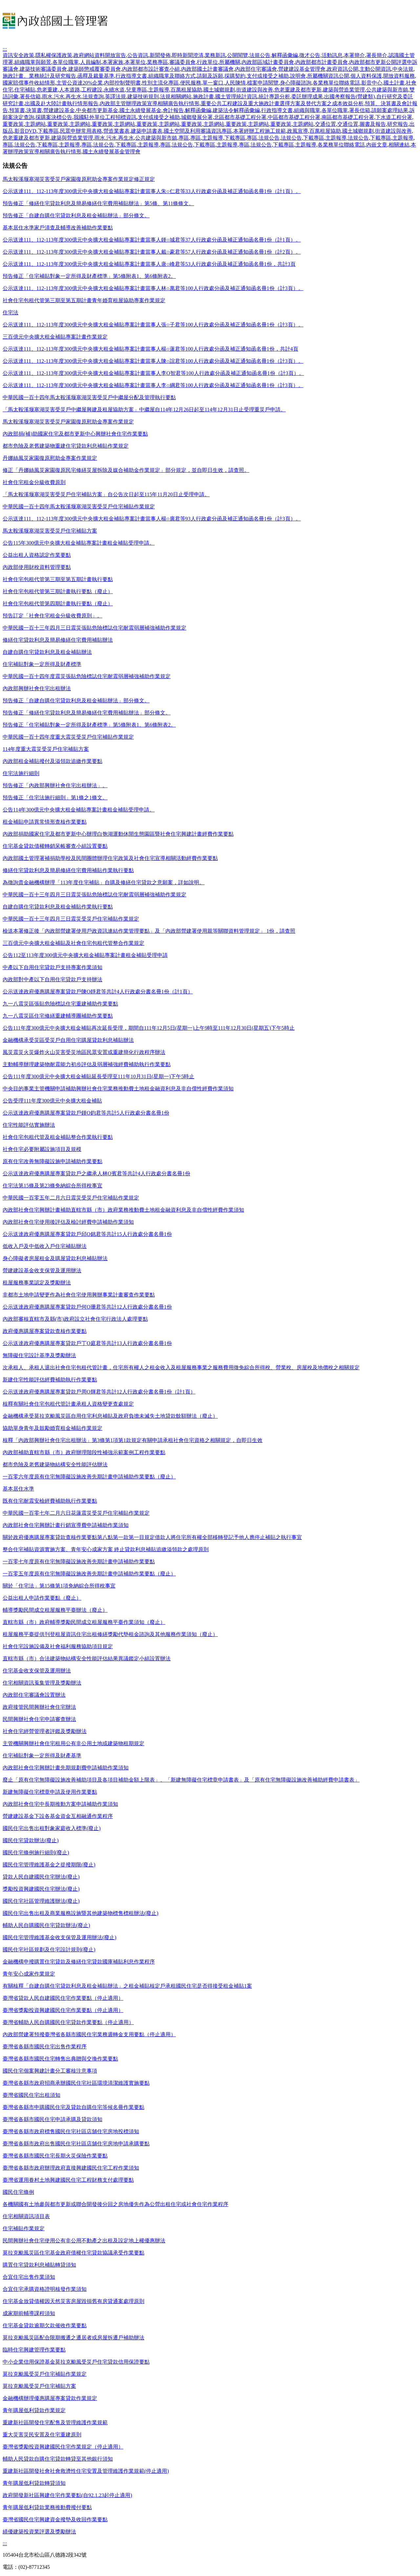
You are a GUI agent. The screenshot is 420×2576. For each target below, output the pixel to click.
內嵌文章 (376, 144)
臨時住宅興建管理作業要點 (34, 2349)
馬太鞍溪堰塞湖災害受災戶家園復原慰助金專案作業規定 (68, 421)
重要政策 (13, 124)
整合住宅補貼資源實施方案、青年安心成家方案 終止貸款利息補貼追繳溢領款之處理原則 (106, 1549)
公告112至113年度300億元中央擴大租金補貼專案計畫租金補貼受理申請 (85, 955)
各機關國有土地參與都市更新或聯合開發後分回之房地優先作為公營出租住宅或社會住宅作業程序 (115, 2204)
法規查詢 (93, 96)
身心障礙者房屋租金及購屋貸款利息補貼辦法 (55, 1258)
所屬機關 (229, 62)
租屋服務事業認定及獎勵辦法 (37, 1282)
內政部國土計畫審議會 (207, 69)
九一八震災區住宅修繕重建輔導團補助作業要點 (58, 1016)
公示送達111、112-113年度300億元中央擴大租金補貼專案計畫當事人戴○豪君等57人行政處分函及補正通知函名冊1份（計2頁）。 (152, 252)
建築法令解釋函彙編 (236, 110)
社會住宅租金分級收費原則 (34, 482)
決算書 (34, 110)
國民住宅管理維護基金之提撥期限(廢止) (49, 1864)
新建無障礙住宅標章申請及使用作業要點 (50, 1792)
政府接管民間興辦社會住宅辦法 (39, 1707)
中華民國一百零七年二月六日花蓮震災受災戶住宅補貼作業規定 (76, 1513)
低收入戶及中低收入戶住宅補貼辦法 (45, 1246)
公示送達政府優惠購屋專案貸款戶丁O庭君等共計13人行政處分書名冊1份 (87, 1343)
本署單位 (135, 62)
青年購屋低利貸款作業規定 (34, 2410)
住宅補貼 (24, 89)
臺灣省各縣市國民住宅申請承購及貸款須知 (52, 2119)
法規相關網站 (176, 96)
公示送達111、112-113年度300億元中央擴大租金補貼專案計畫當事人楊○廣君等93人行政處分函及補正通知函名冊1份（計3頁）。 (152, 518)
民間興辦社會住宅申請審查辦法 (39, 1719)
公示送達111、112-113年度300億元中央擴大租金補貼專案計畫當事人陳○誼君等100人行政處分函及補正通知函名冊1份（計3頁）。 (153, 361)
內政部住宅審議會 (256, 69)
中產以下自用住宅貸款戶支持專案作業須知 (52, 967)
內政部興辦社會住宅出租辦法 (37, 688)
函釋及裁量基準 (95, 76)
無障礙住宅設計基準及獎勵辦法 (39, 1355)
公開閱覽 (237, 55)
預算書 (17, 110)
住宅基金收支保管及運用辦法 (37, 1670)
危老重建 (47, 89)
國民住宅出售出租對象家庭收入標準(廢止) (52, 1828)
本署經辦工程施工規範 (259, 131)
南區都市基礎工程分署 (348, 117)
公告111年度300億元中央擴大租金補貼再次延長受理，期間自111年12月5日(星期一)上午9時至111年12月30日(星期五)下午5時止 (149, 1028)
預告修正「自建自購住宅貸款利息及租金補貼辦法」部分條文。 (76, 215)
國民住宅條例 (18, 2192)
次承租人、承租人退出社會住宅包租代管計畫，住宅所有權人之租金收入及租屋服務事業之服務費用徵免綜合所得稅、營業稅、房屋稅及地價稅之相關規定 (181, 1367)
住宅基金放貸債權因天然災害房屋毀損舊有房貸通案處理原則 (73, 2301)
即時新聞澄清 (187, 55)
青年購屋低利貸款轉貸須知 (34, 2483)
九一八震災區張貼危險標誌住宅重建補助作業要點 (60, 1003)
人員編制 (90, 62)
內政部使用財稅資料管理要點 (37, 567)
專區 (183, 138)
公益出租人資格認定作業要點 (37, 555)
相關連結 (399, 144)
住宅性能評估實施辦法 (29, 1125)
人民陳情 (235, 83)
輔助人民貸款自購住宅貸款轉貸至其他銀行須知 (58, 2459)
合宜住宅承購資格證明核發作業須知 (45, 2289)
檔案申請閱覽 (263, 83)
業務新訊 (215, 55)
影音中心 (371, 83)
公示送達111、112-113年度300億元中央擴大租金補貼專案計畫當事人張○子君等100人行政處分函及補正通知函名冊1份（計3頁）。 (153, 324)
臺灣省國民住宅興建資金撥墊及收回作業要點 (55, 2519)
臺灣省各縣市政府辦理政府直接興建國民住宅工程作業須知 (71, 2168)
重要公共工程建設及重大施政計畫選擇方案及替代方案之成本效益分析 (282, 103)
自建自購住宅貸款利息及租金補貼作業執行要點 (58, 906)
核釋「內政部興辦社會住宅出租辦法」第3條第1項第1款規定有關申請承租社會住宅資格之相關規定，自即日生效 (132, 1440)
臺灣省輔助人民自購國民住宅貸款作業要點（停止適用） (68, 2022)
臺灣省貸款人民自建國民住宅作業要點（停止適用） (63, 1998)
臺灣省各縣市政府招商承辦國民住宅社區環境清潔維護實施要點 (76, 2083)
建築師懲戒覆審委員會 (94, 69)
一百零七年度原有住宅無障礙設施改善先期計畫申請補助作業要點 (79, 1561)
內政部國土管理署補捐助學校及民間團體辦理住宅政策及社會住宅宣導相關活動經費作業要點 (110, 858)
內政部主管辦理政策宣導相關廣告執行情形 (150, 103)
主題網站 (35, 124)
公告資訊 (137, 55)
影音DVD (25, 131)
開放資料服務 (399, 76)
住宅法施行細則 (21, 773)
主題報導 (158, 89)
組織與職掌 (307, 110)
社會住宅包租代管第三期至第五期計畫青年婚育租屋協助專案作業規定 (84, 300)
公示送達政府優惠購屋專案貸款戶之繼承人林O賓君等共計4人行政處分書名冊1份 (96, 1173)
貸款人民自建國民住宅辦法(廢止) (41, 1877)
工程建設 (91, 89)
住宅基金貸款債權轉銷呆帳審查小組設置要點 (55, 846)
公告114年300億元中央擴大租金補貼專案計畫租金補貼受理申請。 (79, 809)
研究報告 (397, 124)
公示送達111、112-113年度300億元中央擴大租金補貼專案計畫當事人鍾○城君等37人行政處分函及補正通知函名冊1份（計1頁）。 (152, 240)
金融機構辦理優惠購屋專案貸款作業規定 (50, 2398)
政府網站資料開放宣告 (100, 55)
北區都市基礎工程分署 (240, 117)
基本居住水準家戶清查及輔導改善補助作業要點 (58, 227)
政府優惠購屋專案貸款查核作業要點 (45, 1331)
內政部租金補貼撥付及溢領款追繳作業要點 (52, 761)
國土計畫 (394, 83)
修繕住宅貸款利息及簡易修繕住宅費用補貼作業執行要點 (68, 870)
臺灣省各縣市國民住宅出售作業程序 (45, 2046)
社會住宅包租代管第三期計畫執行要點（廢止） (58, 591)
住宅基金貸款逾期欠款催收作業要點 (45, 2325)
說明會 (298, 76)
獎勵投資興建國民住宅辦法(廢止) (41, 1889)
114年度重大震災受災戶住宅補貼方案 (46, 749)
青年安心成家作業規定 (29, 1974)
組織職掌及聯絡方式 (172, 76)
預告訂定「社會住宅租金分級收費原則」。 (52, 615)
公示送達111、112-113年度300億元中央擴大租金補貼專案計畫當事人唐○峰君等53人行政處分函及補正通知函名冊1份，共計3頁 (149, 264)
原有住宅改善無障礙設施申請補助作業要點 (52, 1161)
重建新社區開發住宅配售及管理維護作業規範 (55, 2422)
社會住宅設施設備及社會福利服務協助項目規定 (58, 1646)
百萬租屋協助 (186, 89)
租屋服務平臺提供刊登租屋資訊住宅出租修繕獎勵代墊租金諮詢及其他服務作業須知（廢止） (110, 1634)
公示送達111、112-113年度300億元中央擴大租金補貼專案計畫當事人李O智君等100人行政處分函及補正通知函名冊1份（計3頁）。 (153, 373)
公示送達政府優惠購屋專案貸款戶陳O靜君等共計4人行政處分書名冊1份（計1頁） (98, 991)
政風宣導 (297, 131)
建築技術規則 (143, 96)
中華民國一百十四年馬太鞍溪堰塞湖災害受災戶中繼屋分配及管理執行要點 (89, 397)
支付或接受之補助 (268, 76)
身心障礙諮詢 (295, 83)
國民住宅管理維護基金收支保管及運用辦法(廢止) (59, 1937)
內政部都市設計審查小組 (151, 69)
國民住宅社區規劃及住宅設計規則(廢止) (49, 1949)
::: (5, 49)
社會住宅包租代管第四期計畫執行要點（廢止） (58, 603)
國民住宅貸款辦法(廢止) (31, 1840)
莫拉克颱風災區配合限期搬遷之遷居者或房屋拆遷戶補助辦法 (73, 2337)
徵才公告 (309, 55)
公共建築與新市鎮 (387, 89)
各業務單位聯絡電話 (336, 83)
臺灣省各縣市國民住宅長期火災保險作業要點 (55, 2155)
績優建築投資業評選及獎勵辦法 (39, 2531)
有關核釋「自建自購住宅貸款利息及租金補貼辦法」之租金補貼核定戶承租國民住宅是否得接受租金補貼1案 (127, 1986)
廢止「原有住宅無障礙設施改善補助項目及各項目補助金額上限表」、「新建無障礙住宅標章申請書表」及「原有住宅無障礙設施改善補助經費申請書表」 (181, 1780)
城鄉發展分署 (197, 117)
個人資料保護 (366, 76)
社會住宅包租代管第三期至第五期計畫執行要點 (58, 579)
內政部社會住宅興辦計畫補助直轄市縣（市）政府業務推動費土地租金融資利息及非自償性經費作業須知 (123, 1210)
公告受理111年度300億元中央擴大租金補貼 (52, 1100)
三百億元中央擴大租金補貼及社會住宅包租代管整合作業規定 (73, 943)
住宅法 (10, 312)
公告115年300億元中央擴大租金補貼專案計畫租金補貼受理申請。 (79, 543)
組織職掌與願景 (32, 62)
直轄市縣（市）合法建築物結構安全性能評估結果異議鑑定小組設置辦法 (87, 1658)
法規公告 (259, 55)
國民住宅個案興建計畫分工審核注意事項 (50, 2071)
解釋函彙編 (285, 55)
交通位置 (325, 124)
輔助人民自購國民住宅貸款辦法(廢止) (46, 1925)
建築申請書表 (146, 131)
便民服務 (190, 83)
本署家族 (112, 62)
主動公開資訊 (375, 69)
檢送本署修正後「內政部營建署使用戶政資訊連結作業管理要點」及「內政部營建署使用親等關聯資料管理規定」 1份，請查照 (149, 931)
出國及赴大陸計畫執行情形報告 (61, 103)
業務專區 (157, 62)
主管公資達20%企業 (79, 83)
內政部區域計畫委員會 (268, 62)
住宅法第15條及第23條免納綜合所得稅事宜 (52, 1185)
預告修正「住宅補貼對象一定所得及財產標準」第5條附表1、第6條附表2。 (89, 276)
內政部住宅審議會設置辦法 (34, 1695)
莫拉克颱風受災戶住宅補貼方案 (39, 2386)
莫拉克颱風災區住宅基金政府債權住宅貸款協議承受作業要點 (73, 2252)
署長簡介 (376, 55)
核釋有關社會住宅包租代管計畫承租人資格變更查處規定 (68, 1404)
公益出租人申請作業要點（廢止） (42, 1598)
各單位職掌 (65, 62)
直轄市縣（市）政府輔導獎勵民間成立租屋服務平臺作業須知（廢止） (84, 1622)
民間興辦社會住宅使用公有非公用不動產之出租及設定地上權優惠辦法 (84, 2240)
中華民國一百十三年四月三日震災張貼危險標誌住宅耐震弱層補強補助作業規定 (94, 628)
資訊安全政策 (18, 55)
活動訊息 (332, 55)
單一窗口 (212, 83)
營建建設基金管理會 (302, 69)
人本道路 (69, 89)
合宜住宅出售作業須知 (29, 2277)
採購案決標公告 (53, 117)
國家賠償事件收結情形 (29, 83)
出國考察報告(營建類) (349, 96)
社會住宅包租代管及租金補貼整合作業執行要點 (58, 1137)
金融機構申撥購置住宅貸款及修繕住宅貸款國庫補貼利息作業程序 (79, 1961)
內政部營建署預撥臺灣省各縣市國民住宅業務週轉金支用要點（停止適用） (89, 2034)
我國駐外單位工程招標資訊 (105, 117)
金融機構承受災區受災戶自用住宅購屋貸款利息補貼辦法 (68, 1040)
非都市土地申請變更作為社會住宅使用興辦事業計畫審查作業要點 (79, 1295)
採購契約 (234, 76)
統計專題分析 (274, 96)
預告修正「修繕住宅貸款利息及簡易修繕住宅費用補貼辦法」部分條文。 (87, 712)
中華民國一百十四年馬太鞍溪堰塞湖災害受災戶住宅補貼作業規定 (79, 506)
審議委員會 (182, 62)
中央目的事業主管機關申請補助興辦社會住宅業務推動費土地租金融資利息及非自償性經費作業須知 (118, 1088)
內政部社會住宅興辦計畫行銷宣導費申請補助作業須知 (66, 1525)
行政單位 (207, 62)
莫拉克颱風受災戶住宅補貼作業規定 (45, 2374)
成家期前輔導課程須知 (29, 2313)
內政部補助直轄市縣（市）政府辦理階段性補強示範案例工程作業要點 (84, 1452)
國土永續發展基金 (140, 110)
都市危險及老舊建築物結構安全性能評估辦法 (55, 1464)
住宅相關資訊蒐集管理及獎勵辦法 (42, 1683)
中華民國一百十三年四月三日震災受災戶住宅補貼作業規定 (71, 919)
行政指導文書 (131, 76)
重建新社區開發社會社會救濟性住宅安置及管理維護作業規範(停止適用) (86, 2471)
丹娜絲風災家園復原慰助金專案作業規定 (50, 458)
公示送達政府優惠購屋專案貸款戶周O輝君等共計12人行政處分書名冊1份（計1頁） (99, 1392)
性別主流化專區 (160, 83)
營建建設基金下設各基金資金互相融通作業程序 (58, 1816)
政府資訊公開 (342, 69)
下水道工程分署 (393, 117)
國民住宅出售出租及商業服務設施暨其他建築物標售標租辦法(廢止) (80, 1913)
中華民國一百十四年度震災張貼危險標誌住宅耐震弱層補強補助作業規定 (87, 676)
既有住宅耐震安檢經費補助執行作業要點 (50, 1501)
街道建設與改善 (254, 89)
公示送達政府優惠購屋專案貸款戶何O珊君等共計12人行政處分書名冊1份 (87, 1307)
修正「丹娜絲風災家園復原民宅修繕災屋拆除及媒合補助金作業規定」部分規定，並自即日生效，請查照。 (126, 470)
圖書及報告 (373, 124)
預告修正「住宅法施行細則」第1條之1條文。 (55, 797)
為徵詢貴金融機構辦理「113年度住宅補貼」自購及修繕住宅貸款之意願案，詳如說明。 (103, 882)
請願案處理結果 (389, 110)
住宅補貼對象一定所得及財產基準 (42, 1755)
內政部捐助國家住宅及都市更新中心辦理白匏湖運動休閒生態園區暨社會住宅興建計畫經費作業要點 (118, 834)
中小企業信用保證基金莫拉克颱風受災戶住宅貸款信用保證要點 (76, 2362)
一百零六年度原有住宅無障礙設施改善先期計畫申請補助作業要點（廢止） (89, 1476)
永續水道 (114, 89)
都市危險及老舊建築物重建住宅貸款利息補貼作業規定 (66, 446)
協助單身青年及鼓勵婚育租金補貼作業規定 (52, 1428)
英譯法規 (115, 96)
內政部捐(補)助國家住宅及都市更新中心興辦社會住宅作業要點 (75, 434)
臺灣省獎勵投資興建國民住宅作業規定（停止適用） (63, 2446)
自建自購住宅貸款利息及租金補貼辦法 (47, 652)
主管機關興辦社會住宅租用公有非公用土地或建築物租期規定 (73, 1743)
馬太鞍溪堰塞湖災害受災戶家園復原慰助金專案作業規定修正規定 (79, 179)
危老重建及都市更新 (298, 89)
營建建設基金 (59, 110)
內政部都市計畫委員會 (321, 62)
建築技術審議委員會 (43, 69)
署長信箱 (30, 96)
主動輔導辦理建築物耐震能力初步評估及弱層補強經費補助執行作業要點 (87, 1064)
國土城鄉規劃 (219, 89)
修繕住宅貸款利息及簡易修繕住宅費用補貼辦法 (58, 640)
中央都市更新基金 (97, 110)
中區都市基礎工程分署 (294, 117)
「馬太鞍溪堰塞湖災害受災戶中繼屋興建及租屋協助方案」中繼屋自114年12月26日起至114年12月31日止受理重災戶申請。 (144, 409)
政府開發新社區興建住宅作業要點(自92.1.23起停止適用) (67, 2495)
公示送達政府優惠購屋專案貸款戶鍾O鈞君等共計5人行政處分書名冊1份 (86, 1113)
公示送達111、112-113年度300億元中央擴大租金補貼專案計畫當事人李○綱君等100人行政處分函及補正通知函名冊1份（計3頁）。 (153, 385)
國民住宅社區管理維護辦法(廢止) (41, 1901)
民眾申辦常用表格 (81, 131)
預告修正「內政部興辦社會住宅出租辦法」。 (55, 785)
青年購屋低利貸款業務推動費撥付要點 (47, 2507)
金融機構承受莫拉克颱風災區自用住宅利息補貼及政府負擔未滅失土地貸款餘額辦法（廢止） (110, 1416)
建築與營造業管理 (344, 89)
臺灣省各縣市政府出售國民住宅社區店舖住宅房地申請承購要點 (76, 2143)
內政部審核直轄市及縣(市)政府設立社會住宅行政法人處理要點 (75, 1319)
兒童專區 (136, 89)
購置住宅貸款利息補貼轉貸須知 (39, 2265)
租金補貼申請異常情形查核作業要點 (45, 822)
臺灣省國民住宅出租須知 (31, 2095)
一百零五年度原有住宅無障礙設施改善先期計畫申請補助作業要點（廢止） (89, 1573)
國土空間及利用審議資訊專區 (198, 131)
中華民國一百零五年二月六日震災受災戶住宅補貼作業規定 (71, 1197)
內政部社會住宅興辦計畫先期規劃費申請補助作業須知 (66, 1767)
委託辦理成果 (307, 96)
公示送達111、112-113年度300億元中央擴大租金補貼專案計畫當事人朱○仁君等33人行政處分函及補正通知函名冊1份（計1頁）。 (152, 191)
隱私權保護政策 (53, 55)
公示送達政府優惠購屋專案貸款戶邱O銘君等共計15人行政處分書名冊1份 (87, 1234)
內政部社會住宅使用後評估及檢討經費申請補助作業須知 (68, 1222)
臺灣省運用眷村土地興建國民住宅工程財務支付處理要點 (68, 2180)
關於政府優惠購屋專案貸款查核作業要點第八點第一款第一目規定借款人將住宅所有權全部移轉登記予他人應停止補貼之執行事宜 (152, 1537)
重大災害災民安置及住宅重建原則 (42, 2434)
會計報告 (173, 110)
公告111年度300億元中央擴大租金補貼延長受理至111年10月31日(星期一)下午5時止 (98, 1076)
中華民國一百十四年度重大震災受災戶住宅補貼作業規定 (68, 737)
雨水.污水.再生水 (61, 96)
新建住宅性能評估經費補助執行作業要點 (50, 1379)
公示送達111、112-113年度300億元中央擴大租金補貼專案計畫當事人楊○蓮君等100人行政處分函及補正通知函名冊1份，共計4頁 (150, 349)
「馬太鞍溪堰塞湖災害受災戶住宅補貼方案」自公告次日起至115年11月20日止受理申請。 (106, 494)
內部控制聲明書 (122, 83)
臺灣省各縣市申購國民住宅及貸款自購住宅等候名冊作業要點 (73, 2107)
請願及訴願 (210, 76)
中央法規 (402, 69)
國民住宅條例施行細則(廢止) (36, 1852)
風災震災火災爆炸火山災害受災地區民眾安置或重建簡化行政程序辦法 (84, 1052)
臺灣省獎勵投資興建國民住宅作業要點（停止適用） (63, 2010)
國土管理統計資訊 (236, 96)
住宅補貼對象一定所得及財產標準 (42, 664)
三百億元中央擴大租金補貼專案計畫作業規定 (55, 337)
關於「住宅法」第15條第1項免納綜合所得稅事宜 (59, 1586)
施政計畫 (203, 96)
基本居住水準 (18, 1489)
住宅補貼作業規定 (24, 2228)
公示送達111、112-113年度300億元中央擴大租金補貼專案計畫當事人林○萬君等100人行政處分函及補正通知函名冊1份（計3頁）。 (153, 288)
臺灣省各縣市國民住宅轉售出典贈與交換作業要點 (60, 2058)
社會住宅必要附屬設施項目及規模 (42, 1149)
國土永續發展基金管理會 (111, 151)
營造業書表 (116, 131)
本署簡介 (354, 55)
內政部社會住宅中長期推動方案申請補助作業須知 (60, 1804)
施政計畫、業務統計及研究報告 (39, 76)
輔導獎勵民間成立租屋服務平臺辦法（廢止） (55, 1610)
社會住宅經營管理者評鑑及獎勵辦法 (45, 1731)
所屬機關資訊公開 (328, 76)
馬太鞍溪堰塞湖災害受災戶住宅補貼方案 (50, 531)
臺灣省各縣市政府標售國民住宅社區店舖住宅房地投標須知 (71, 2131)
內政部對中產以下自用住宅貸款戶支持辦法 (52, 979)
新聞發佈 (160, 55)
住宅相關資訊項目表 (26, 2216)
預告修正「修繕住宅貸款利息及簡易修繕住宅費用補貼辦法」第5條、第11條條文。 (98, 203)
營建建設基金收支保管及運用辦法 (42, 1270)
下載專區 (48, 131)
